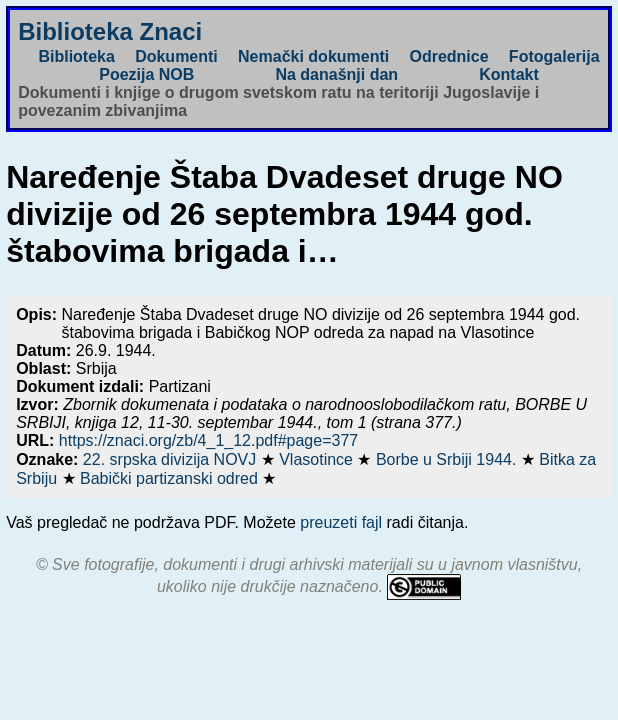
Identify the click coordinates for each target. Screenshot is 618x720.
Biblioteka (76, 56)
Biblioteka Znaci (110, 31)
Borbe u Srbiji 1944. (448, 459)
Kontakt (509, 74)
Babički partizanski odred (171, 478)
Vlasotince (318, 459)
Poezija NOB (146, 74)
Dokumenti (176, 56)
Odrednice (448, 56)
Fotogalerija (554, 56)
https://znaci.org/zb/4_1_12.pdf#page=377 (208, 440)
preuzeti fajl (341, 522)
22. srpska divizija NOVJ (172, 459)
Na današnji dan (336, 74)
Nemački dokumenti (313, 56)
